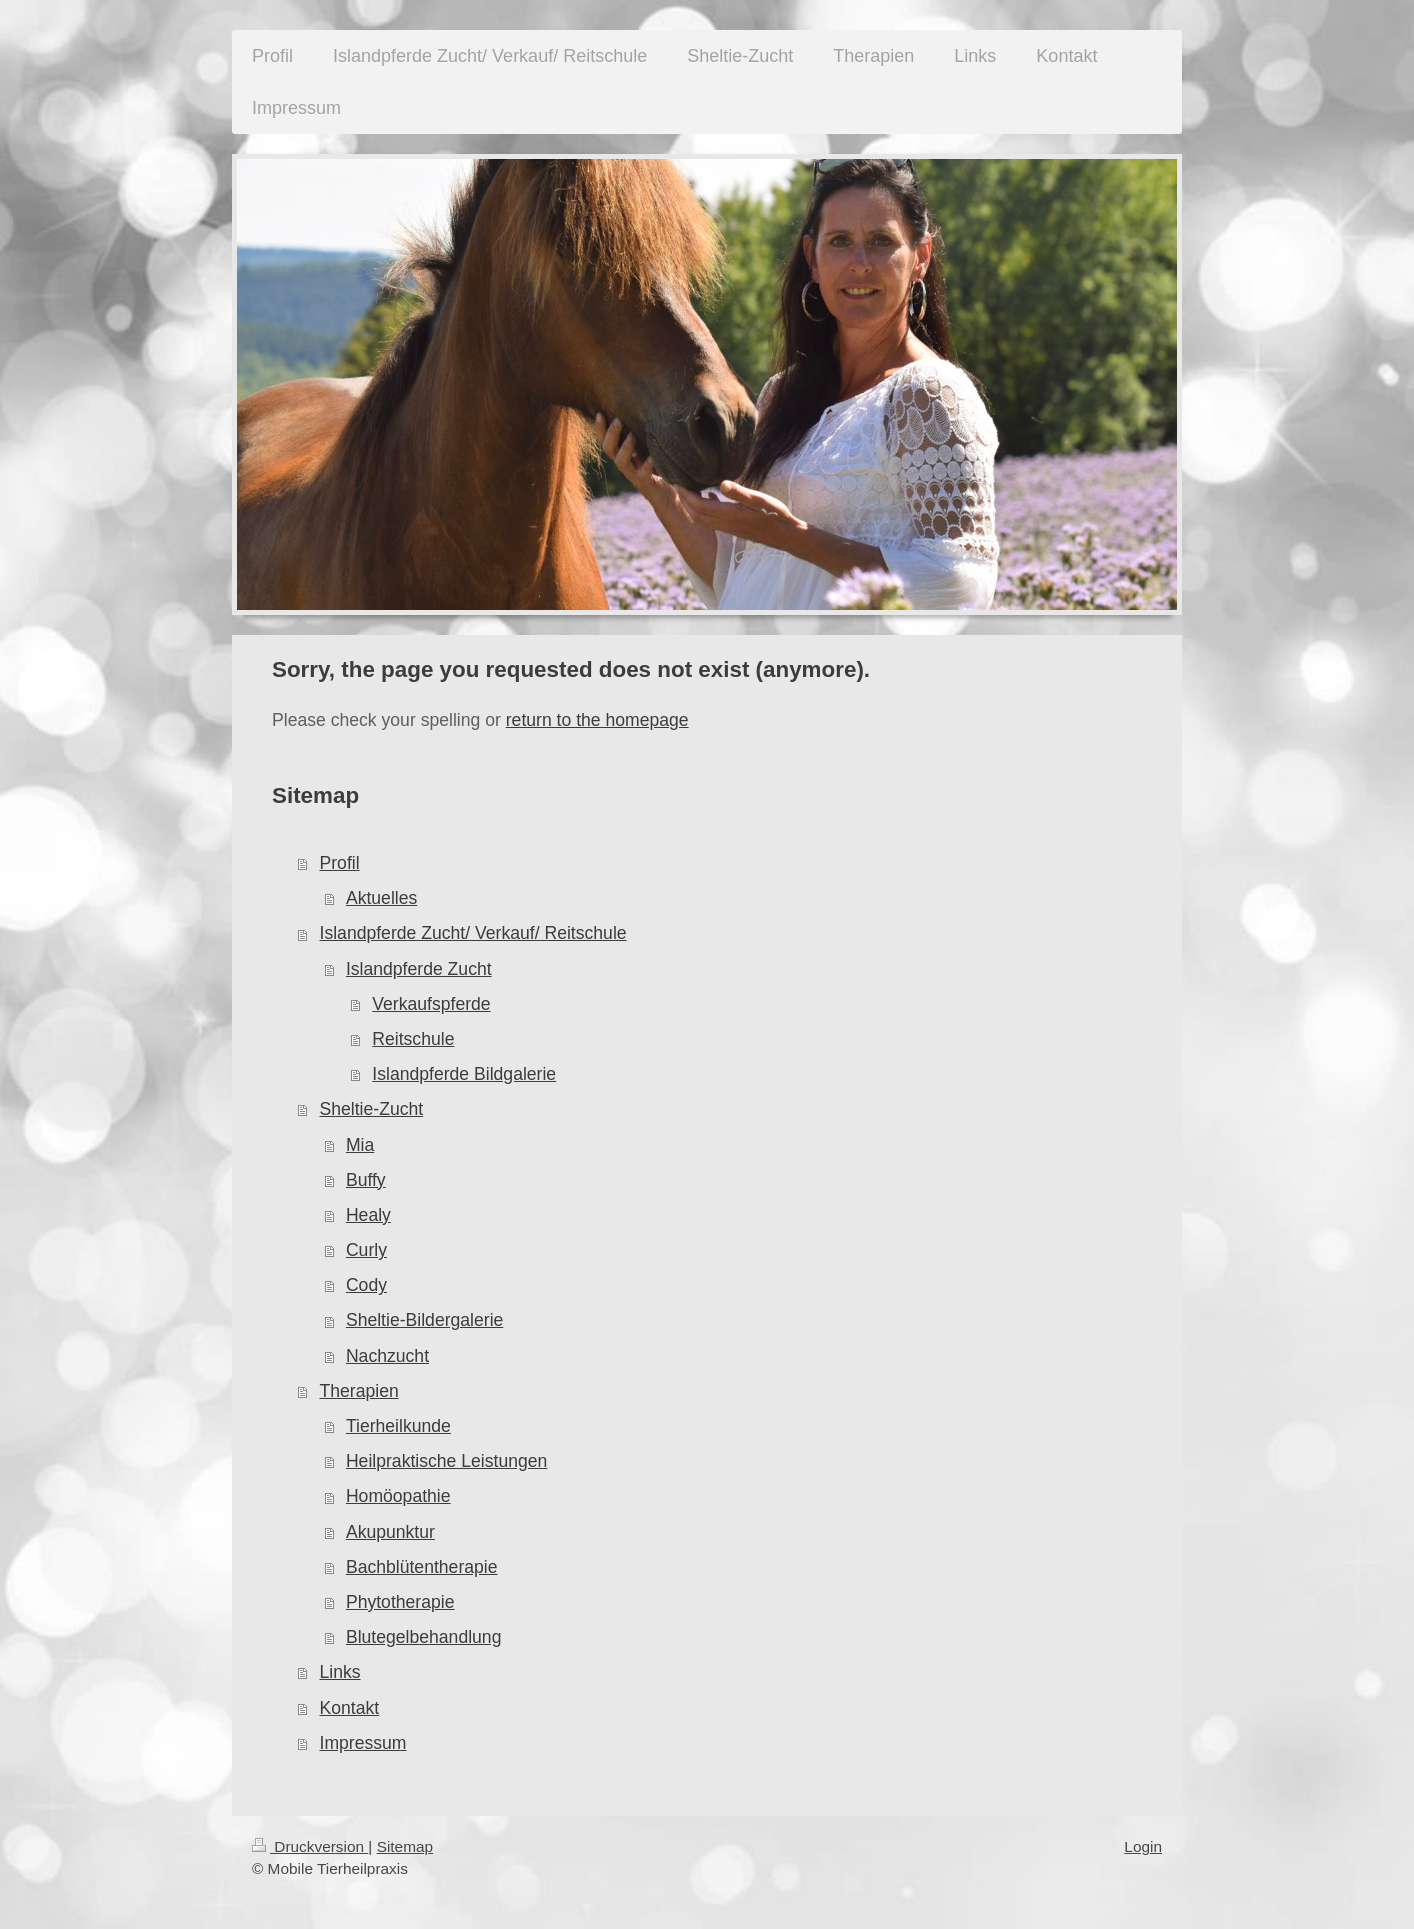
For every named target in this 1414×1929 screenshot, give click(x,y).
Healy (368, 1215)
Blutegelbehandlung (424, 1637)
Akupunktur (390, 1532)
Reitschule (413, 1039)
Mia (360, 1145)
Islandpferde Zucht (419, 969)
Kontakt (350, 1708)
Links (340, 1672)
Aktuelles (381, 898)
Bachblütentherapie (422, 1567)
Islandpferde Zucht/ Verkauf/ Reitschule (473, 933)
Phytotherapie (400, 1602)
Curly (366, 1250)
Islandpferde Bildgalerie (464, 1074)
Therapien (359, 1391)
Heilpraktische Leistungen (446, 1461)
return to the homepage (597, 720)
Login (1143, 1846)
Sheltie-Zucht (372, 1109)
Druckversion (310, 1846)
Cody (366, 1285)
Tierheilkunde (398, 1426)
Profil (340, 863)
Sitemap (405, 1846)
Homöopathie (398, 1496)
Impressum (363, 1743)
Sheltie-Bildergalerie (424, 1320)
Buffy (366, 1180)
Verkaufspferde (431, 1004)
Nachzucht (387, 1356)
